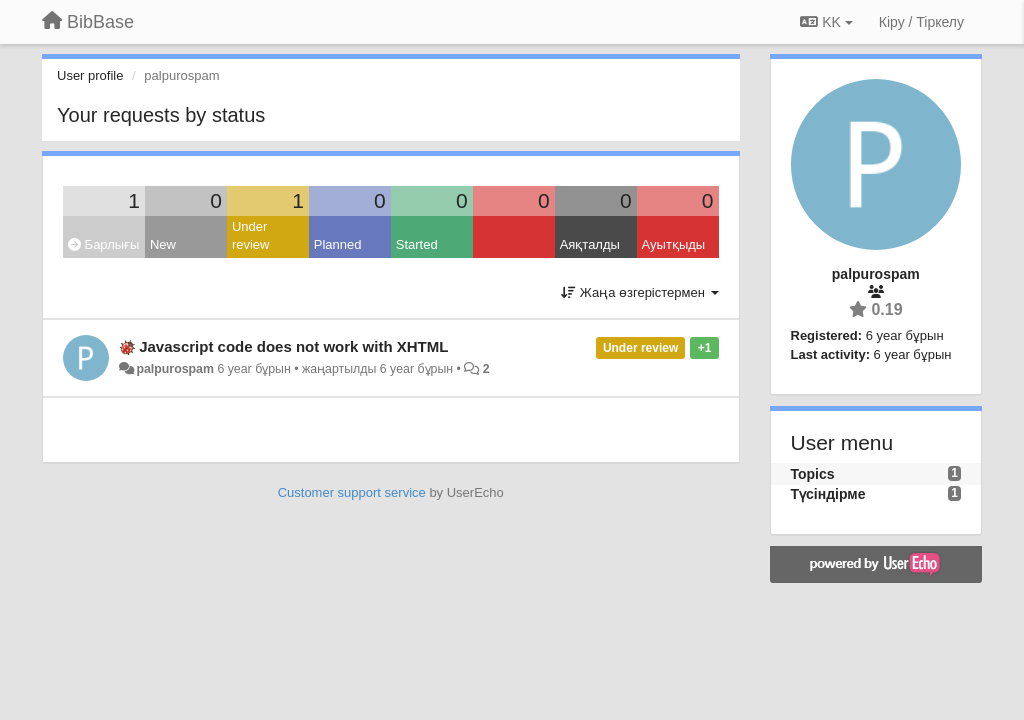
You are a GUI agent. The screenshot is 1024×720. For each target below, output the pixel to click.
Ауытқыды (674, 244)
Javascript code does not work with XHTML (293, 346)
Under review (251, 236)
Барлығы (103, 244)
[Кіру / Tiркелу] (921, 22)
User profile (90, 75)
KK (826, 22)
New (163, 244)
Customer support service (352, 492)
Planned (338, 244)
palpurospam (175, 369)
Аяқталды (590, 244)
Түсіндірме (828, 494)
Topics (813, 474)
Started (417, 244)
